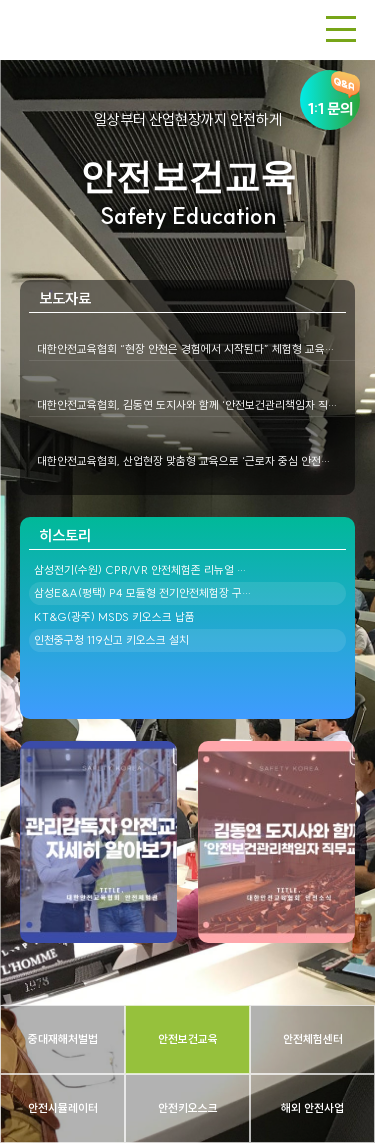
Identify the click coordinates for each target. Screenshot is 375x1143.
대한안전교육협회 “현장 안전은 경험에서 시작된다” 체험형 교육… (185, 349)
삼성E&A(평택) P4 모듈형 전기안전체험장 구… (142, 593)
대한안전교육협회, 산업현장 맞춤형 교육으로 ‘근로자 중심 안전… (183, 461)
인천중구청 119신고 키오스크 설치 (111, 640)
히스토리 (65, 535)
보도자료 (65, 298)
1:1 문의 (330, 94)
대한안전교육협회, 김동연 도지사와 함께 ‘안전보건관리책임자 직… (187, 405)
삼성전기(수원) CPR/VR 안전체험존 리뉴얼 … (140, 570)
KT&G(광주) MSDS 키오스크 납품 (114, 617)
